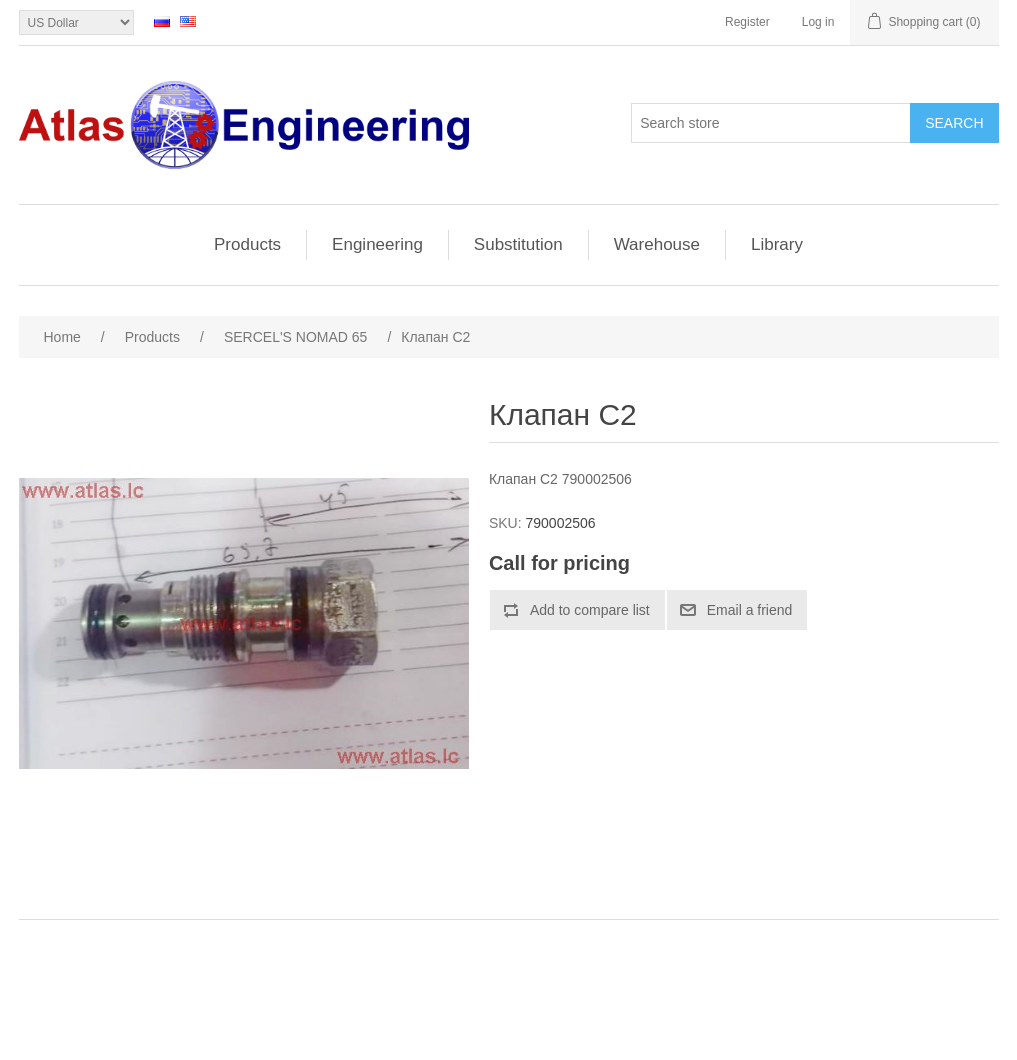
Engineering (377, 244)
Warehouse (657, 244)
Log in (818, 22)
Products (247, 244)
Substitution (518, 244)
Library (777, 244)
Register (747, 22)
